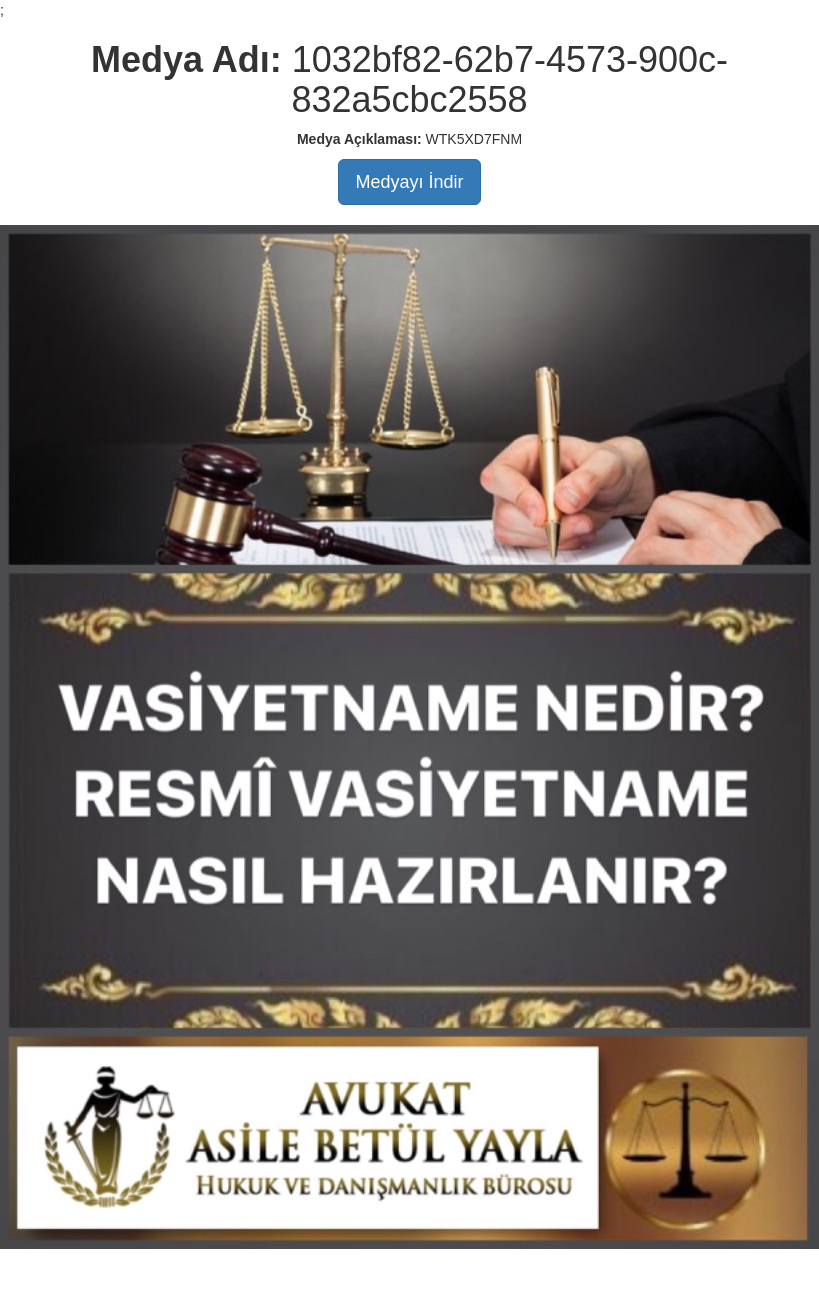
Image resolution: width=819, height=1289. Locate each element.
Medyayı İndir (409, 182)
